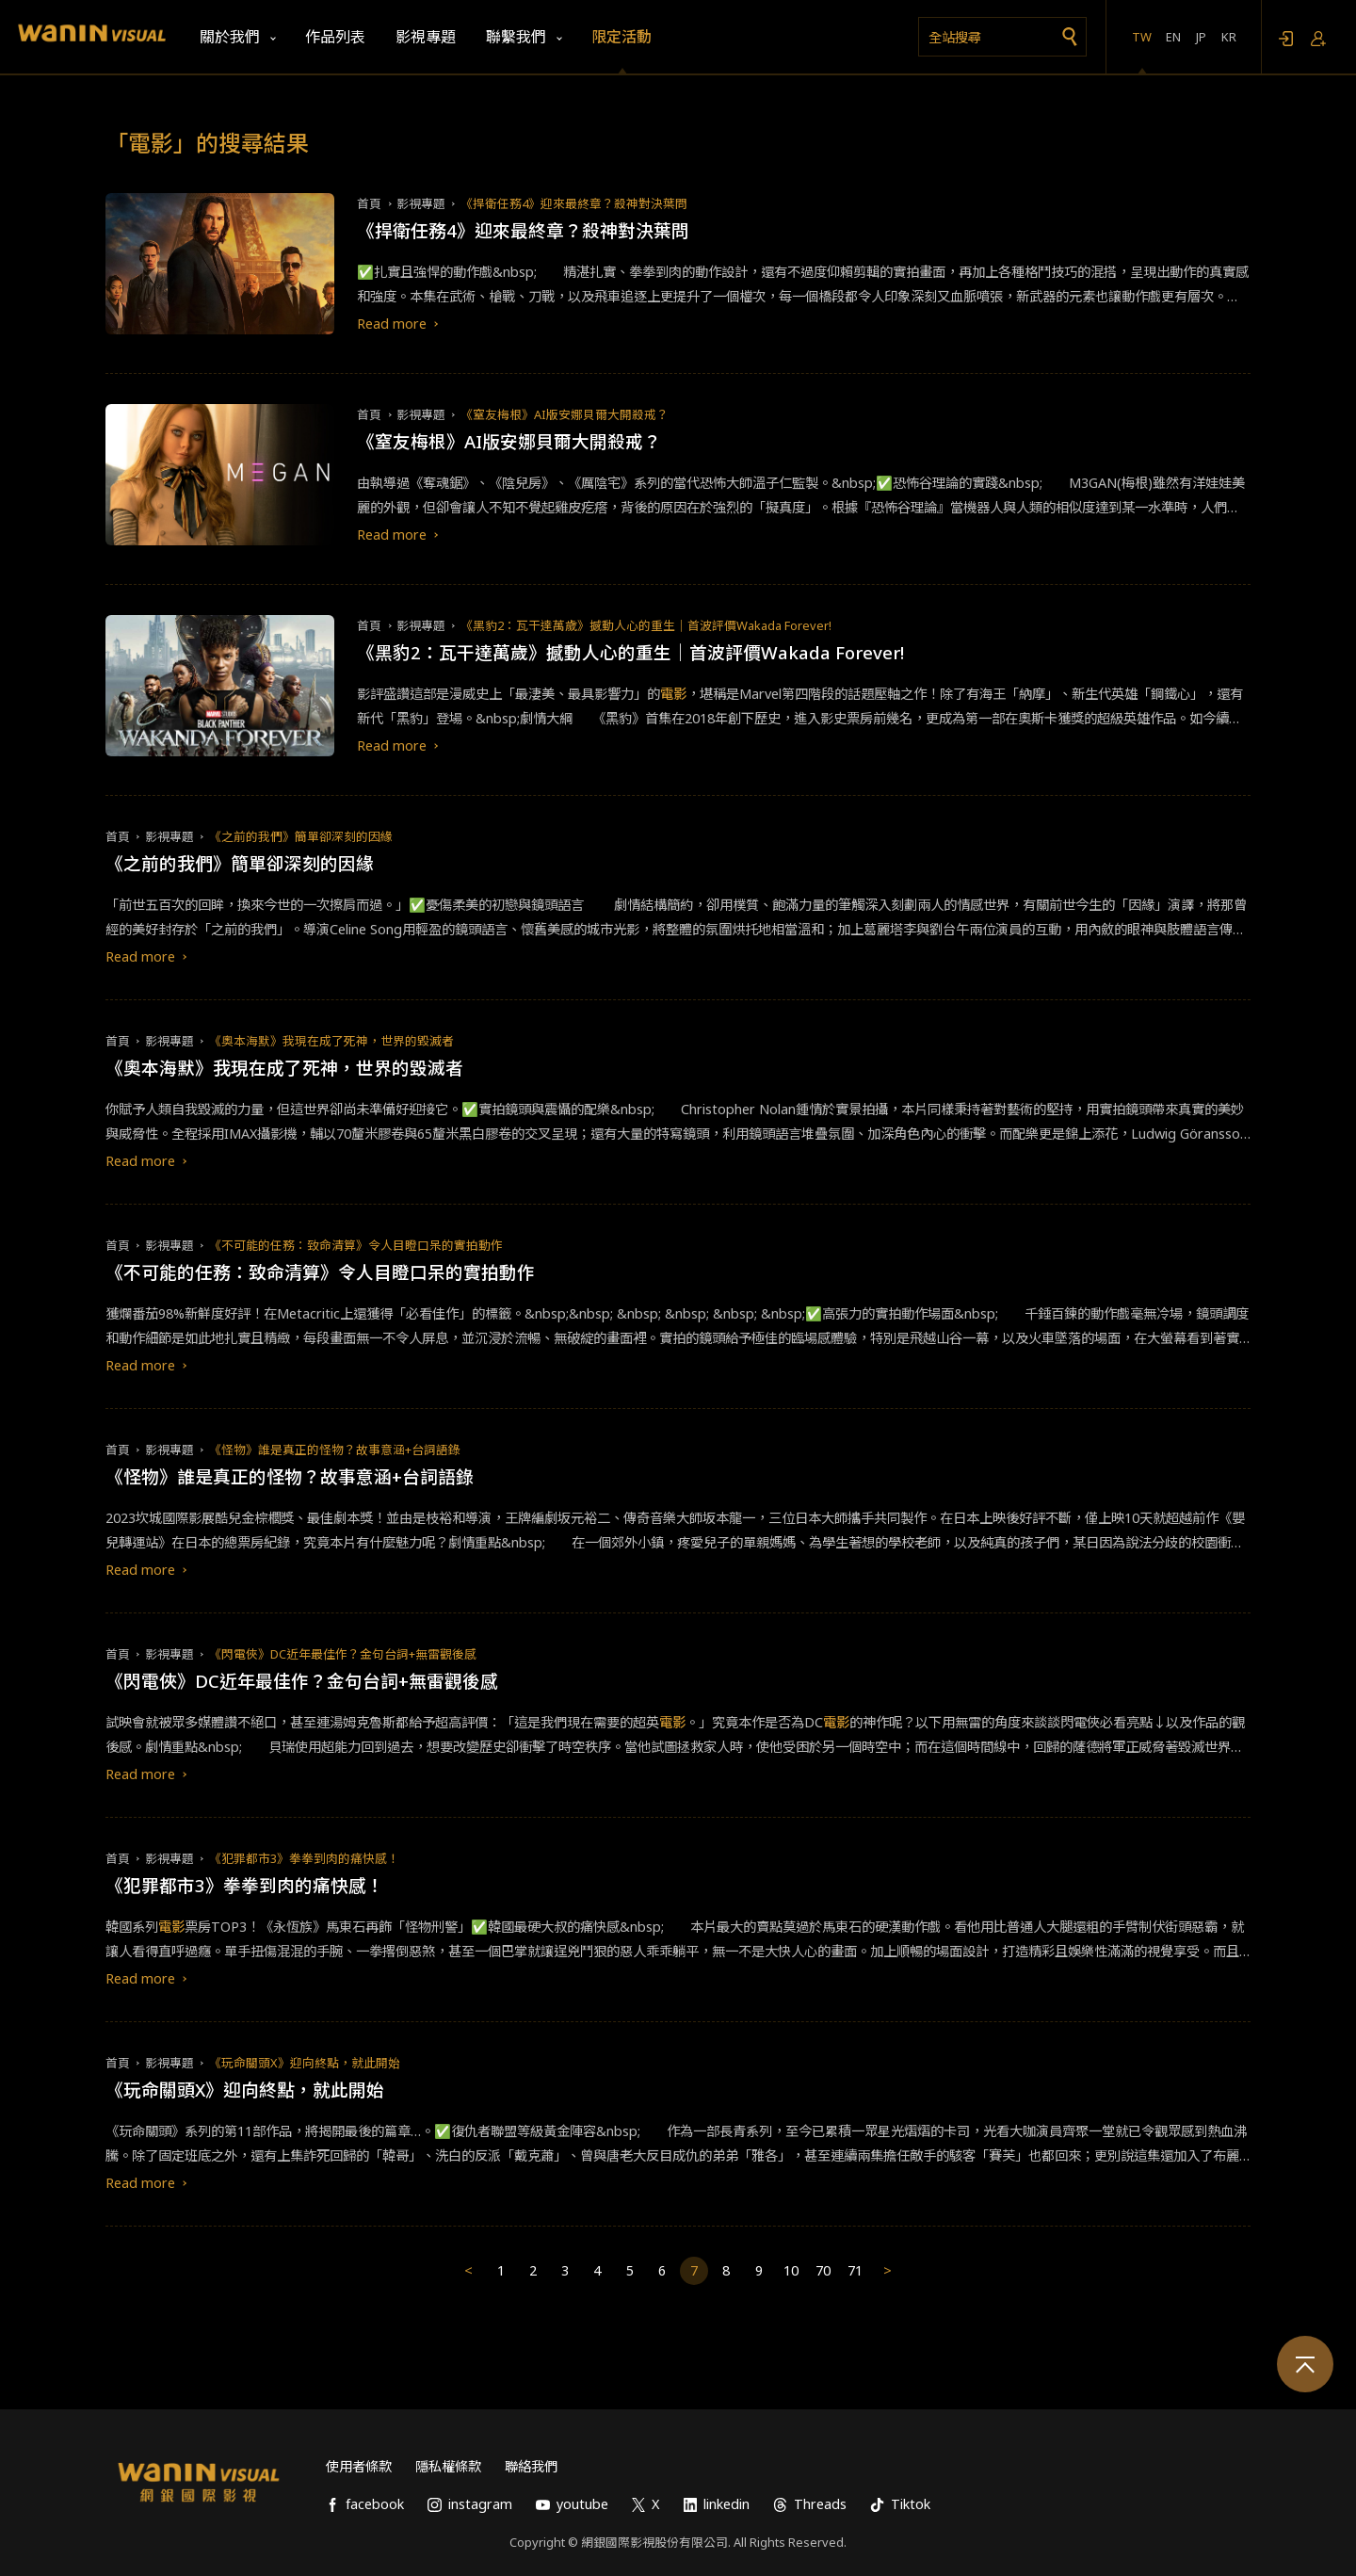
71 (855, 2270)
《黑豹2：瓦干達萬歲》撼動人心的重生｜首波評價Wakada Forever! (645, 625)
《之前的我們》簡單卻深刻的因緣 (301, 836)
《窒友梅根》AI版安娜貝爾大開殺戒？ (564, 414)
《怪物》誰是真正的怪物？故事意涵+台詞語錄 (334, 1449)
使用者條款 (359, 2466)
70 (823, 2270)
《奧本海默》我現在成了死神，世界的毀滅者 (331, 1040)
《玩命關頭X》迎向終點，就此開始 (304, 2062)
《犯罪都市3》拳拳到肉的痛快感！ (304, 1858)
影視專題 (420, 203)
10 (791, 2270)
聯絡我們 (531, 2466)
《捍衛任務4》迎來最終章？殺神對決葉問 (573, 203)
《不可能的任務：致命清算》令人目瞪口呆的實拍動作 (356, 1245)
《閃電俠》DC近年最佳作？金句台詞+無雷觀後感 (342, 1653)
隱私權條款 (448, 2466)
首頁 (369, 203)
